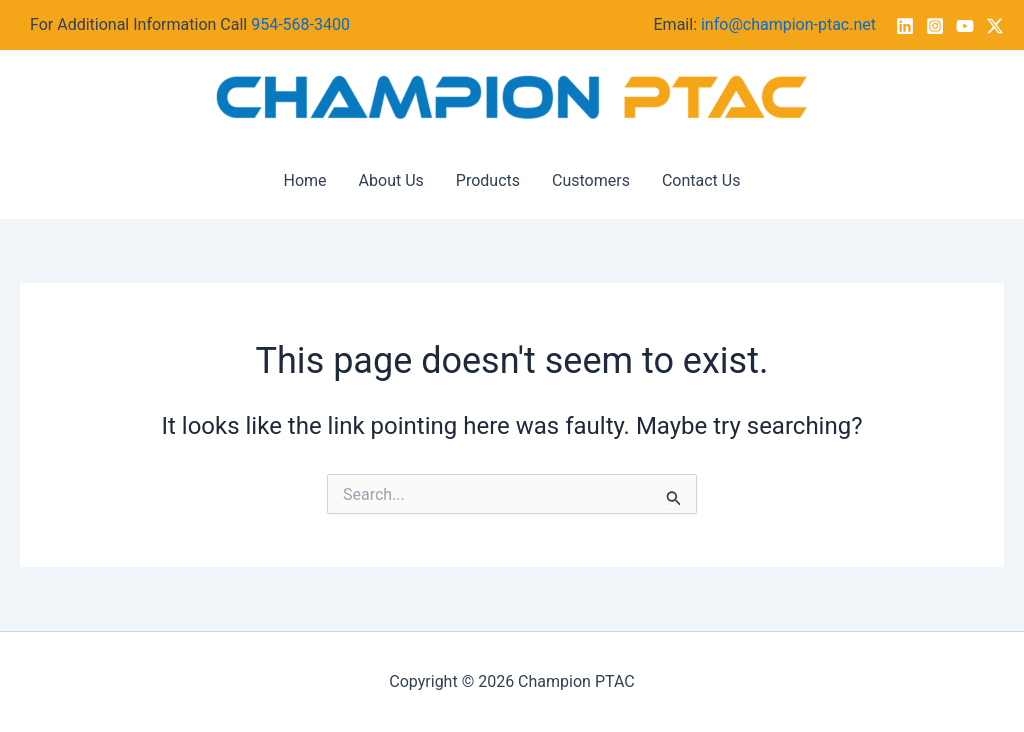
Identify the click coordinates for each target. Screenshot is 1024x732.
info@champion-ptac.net (788, 24)
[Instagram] (935, 26)
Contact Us (701, 180)
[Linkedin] (905, 26)
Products (488, 180)
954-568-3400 (300, 24)
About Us (391, 180)
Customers (591, 180)
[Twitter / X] (995, 26)
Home (305, 180)
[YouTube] (965, 26)
